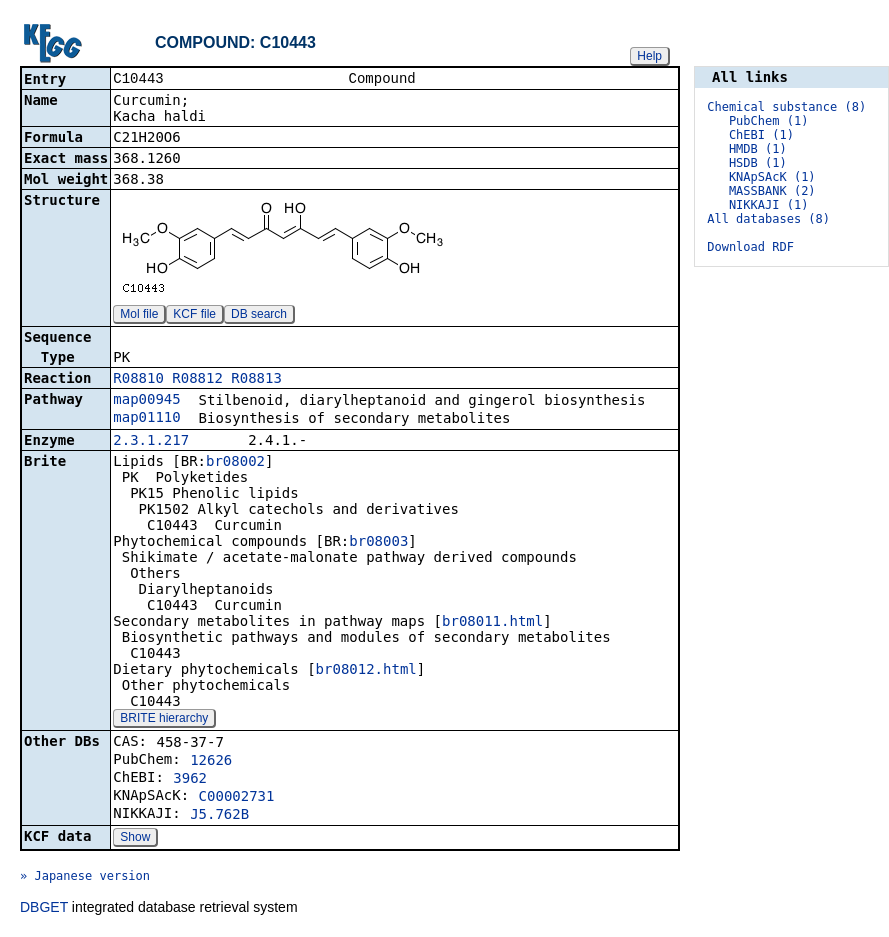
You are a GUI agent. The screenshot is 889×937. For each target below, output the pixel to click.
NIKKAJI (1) (768, 205)
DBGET (44, 909)
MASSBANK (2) (772, 191)
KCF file (194, 316)
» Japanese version (85, 878)
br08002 (235, 463)
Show (135, 839)
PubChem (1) (768, 121)
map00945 (146, 401)
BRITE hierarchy (164, 720)
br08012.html (366, 671)
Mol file (139, 316)
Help (649, 56)
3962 (190, 780)
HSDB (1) (758, 163)
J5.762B (219, 816)
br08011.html (492, 623)
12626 (211, 762)
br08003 (378, 543)
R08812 (197, 380)
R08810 (138, 380)
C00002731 (237, 798)
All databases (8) (768, 219)
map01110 (146, 419)
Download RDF (750, 247)
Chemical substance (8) (786, 107)
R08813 (256, 380)
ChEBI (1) (761, 135)
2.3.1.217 (151, 442)
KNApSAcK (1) (772, 177)
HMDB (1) (758, 149)
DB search (259, 316)
